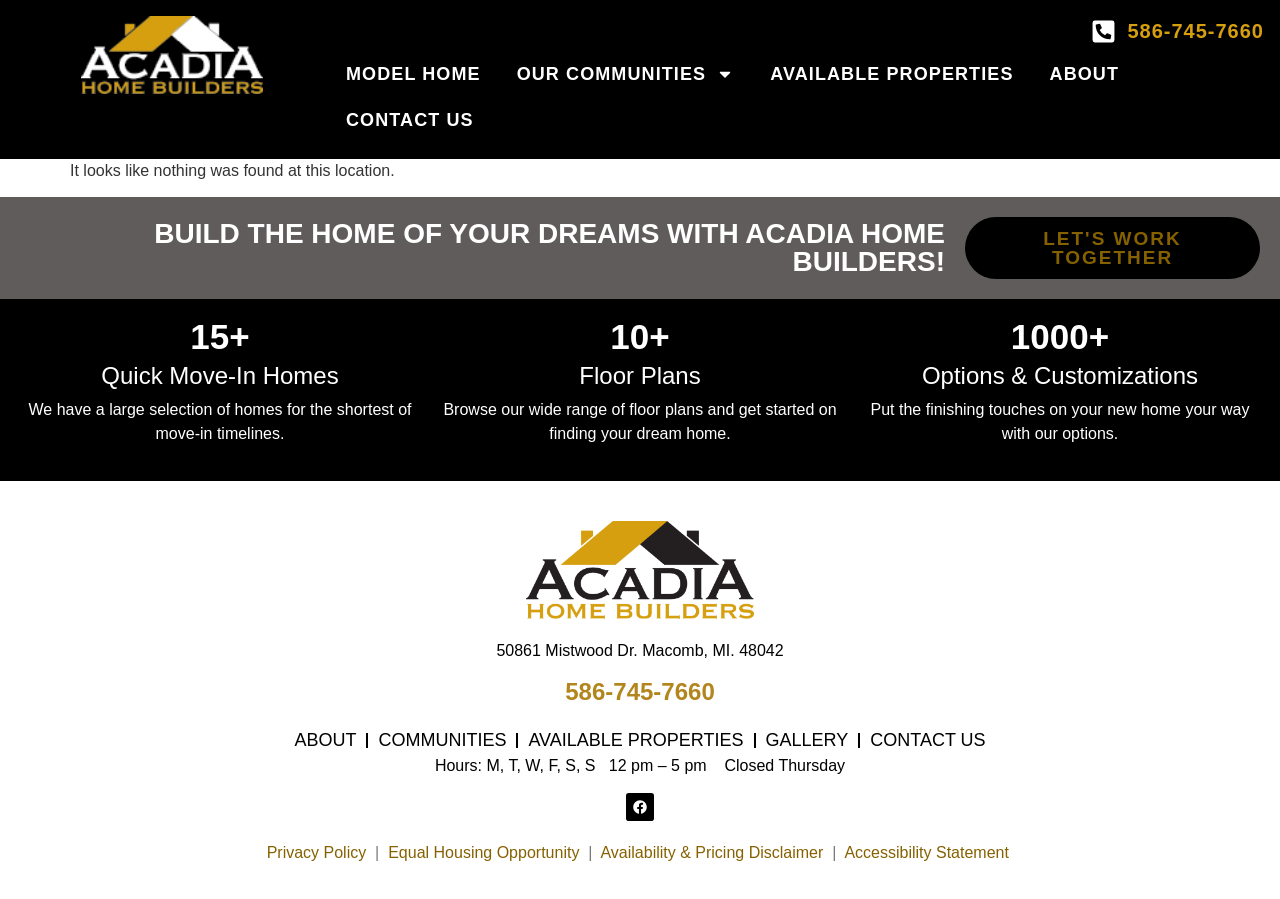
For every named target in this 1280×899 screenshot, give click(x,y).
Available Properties (891, 74)
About (1085, 74)
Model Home (413, 74)
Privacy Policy (317, 852)
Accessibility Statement (928, 852)
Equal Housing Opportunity (483, 852)
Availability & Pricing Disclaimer (711, 852)
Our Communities (626, 74)
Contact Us (410, 120)
